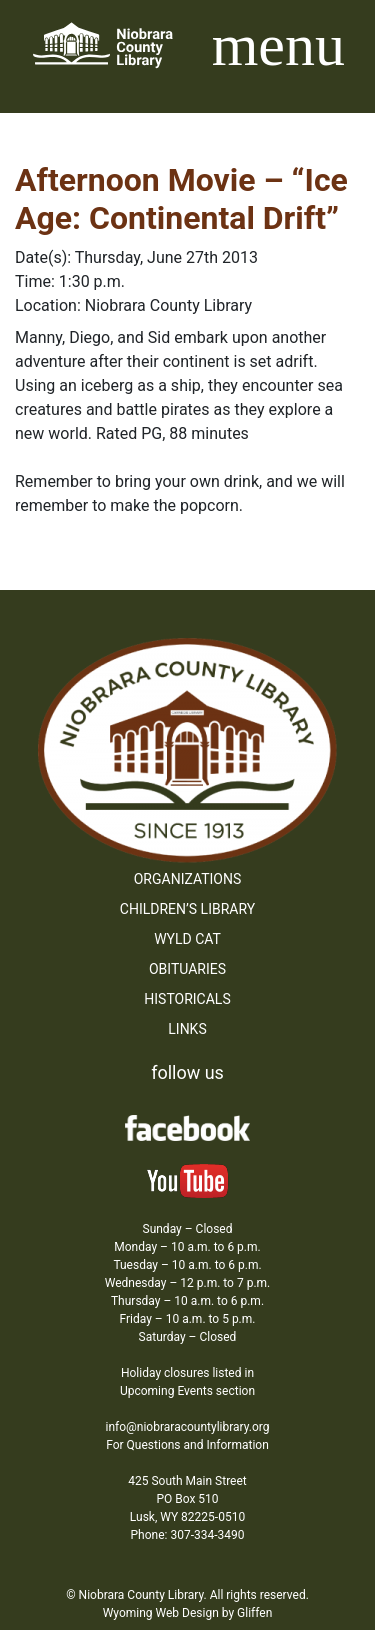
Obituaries (187, 969)
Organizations (188, 879)
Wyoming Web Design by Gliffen (188, 1613)
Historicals (187, 999)
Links (187, 1029)
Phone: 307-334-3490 (188, 1535)
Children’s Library (187, 909)
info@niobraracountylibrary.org (187, 1427)
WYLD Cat (187, 939)
